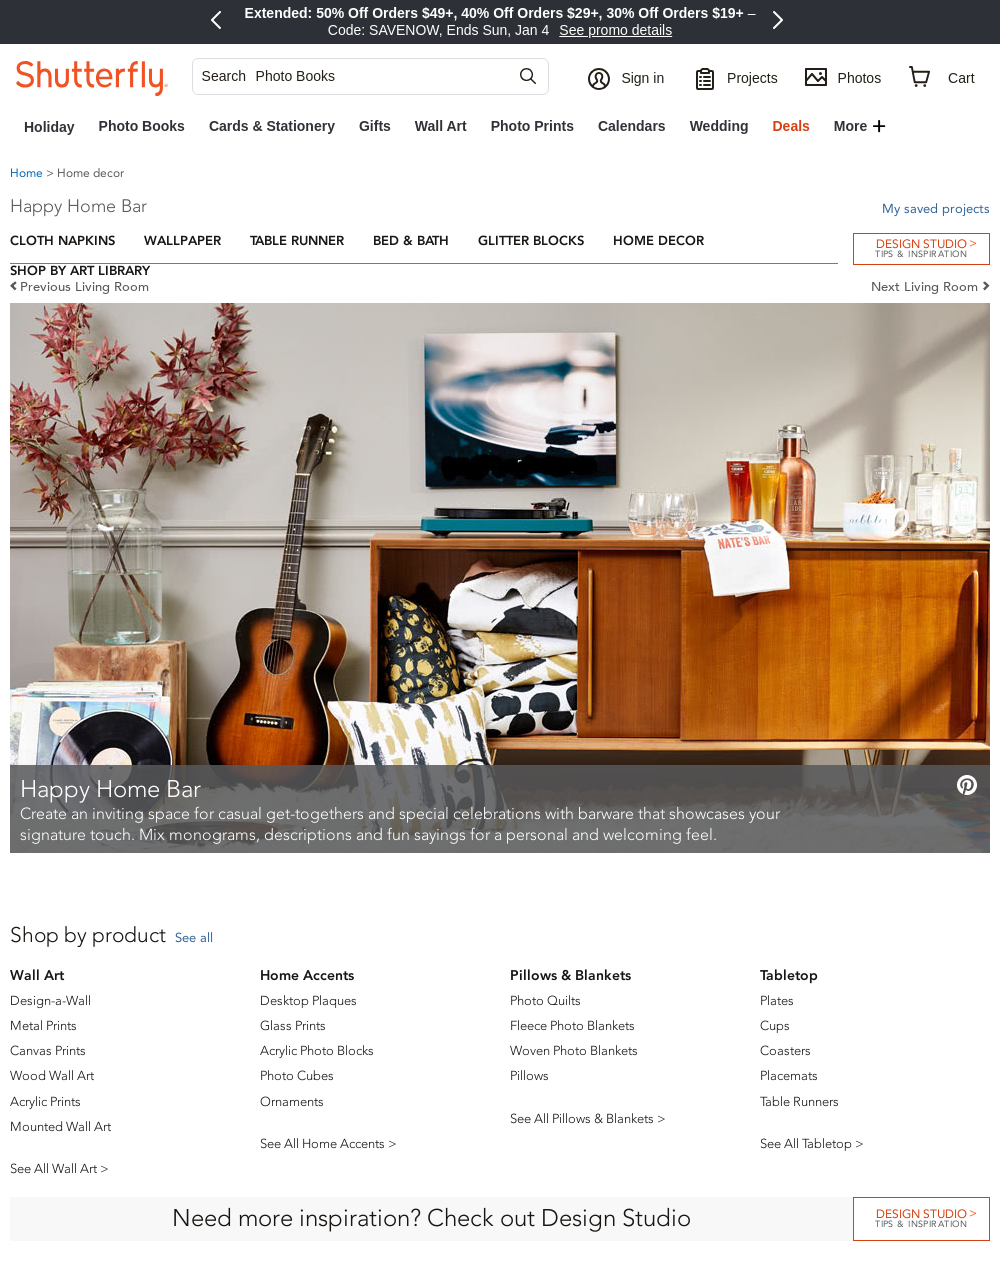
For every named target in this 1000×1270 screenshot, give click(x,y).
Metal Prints (43, 1025)
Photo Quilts (545, 1000)
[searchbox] (362, 76)
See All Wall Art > (59, 1168)
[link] (49, 127)
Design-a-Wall (50, 1000)
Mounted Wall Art (60, 1126)
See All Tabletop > (812, 1143)
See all (194, 937)
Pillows (529, 1075)
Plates (777, 1000)
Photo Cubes (297, 1075)
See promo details (615, 30)
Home (26, 173)
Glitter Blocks (531, 240)
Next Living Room (924, 286)
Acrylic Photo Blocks (317, 1050)
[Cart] (942, 77)
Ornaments (292, 1101)
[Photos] (843, 77)
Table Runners (799, 1101)
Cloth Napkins (62, 240)
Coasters (785, 1050)
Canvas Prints (48, 1050)
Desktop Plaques (308, 1000)
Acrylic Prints (45, 1101)
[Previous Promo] (219, 22)
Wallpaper (182, 240)
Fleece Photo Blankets (572, 1025)
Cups (775, 1025)
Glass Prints (293, 1025)
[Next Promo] (781, 22)
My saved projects (936, 208)
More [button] (850, 126)
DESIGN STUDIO (921, 1217)
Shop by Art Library (80, 270)
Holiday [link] (49, 127)
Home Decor (658, 240)
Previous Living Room (84, 286)
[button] (628, 77)
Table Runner (297, 240)
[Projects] (736, 77)
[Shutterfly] (92, 77)
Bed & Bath (411, 240)
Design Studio (921, 247)
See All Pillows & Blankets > (588, 1118)
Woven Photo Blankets (574, 1050)
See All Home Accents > (328, 1143)
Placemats (789, 1075)
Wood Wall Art (52, 1075)
